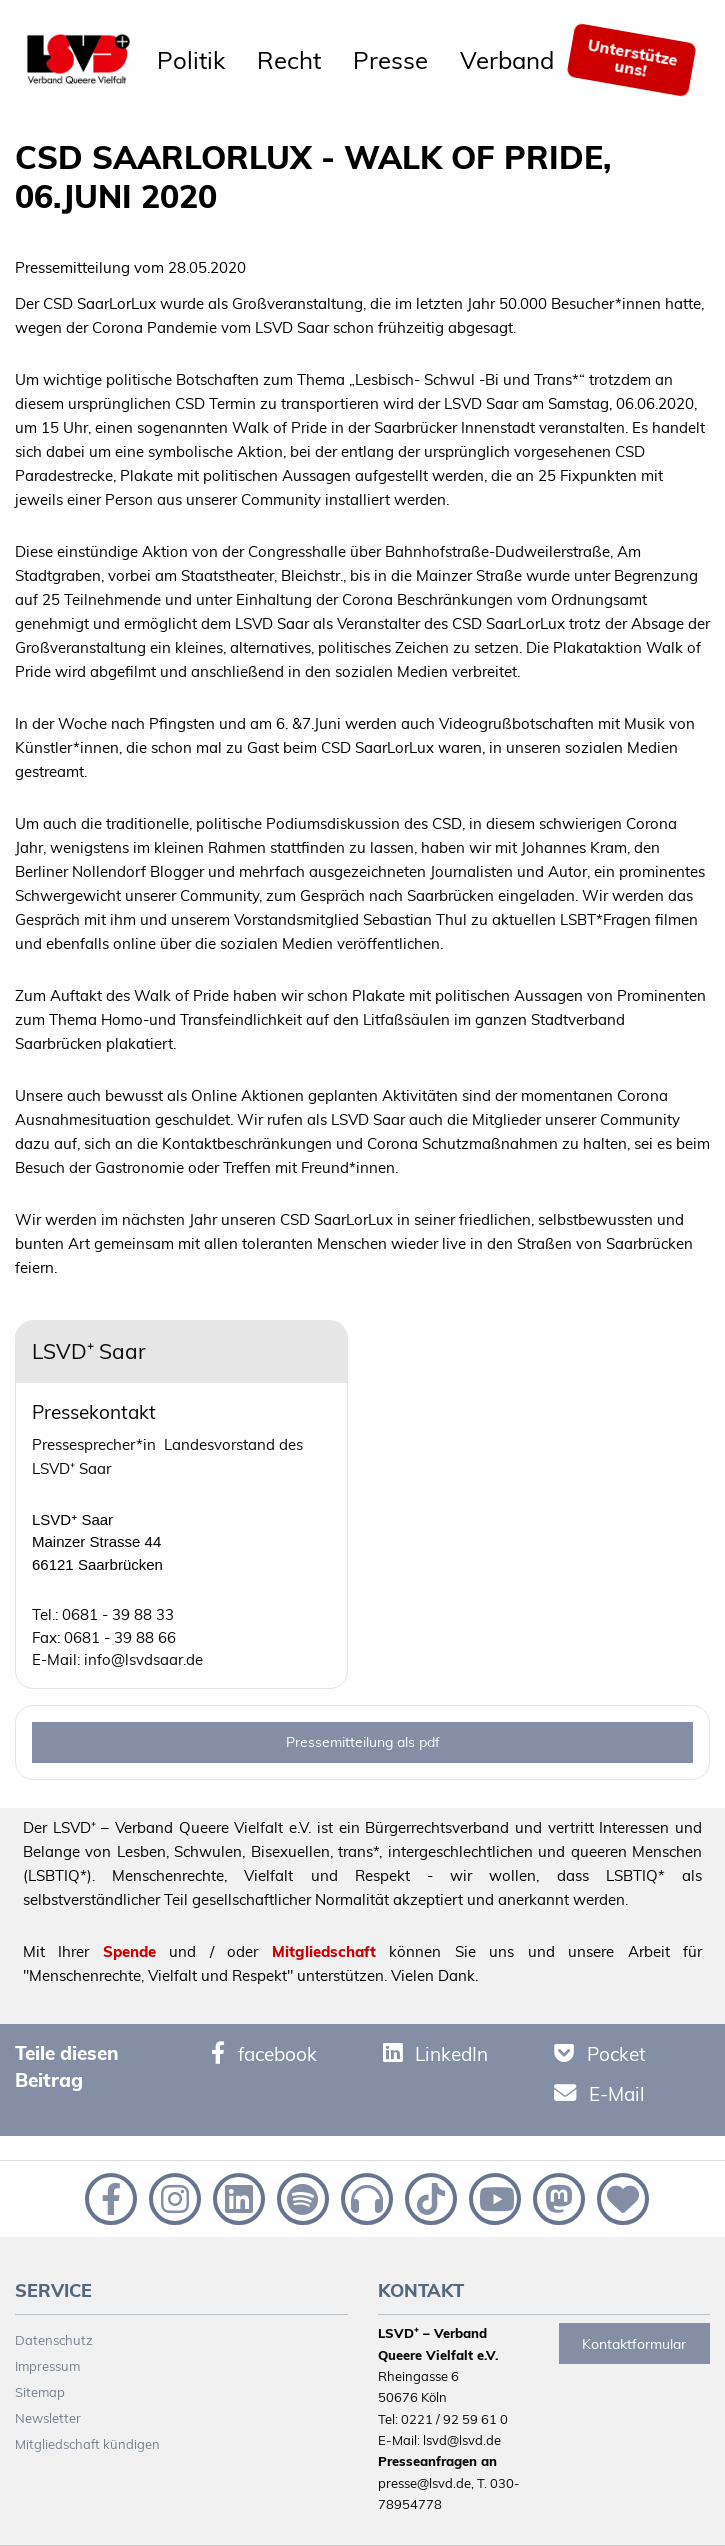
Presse (390, 60)
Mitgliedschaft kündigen (87, 2444)
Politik (191, 60)
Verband (507, 60)
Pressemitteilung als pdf (363, 1742)
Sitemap (40, 2392)
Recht (289, 60)
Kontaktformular (634, 2344)
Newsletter (48, 2418)
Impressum (47, 2366)
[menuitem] (191, 60)
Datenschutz (54, 2340)
